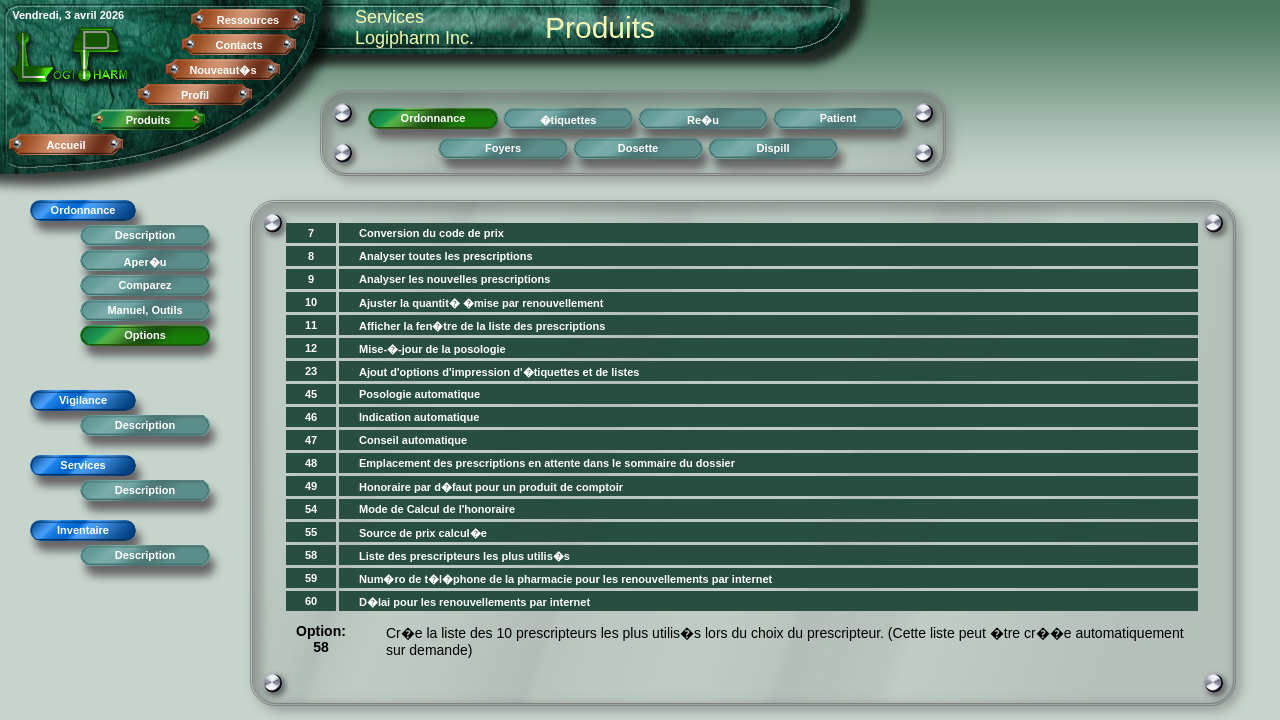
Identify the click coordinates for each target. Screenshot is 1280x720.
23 (311, 371)
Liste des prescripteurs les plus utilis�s (464, 556)
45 (311, 394)
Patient (838, 118)
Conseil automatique (413, 440)
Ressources (248, 20)
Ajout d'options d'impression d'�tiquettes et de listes (499, 372)
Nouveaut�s (222, 70)
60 (311, 601)
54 (311, 509)
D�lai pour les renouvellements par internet (474, 602)
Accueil (65, 145)
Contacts (238, 45)
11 (311, 325)
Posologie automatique (419, 394)
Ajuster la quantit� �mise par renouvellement (481, 303)
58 (311, 555)
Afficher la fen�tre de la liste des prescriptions (482, 326)
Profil (195, 95)
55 (311, 532)
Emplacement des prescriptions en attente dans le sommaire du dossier (547, 463)
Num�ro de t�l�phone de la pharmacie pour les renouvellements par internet (565, 579)
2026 (112, 15)
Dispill (772, 148)
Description (145, 235)
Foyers (503, 148)
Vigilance (83, 400)
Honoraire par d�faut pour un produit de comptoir (491, 487)
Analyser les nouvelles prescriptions (454, 279)
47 (311, 440)
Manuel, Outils (144, 310)
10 (311, 302)
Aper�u (145, 262)
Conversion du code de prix (431, 233)
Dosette (638, 148)
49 (311, 486)
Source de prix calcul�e (423, 533)
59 (311, 578)
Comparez (144, 285)
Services (82, 465)
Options (145, 335)
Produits (148, 120)
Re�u (703, 120)
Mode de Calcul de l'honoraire (437, 509)
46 (311, 417)
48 (311, 463)
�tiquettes (568, 120)
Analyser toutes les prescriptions (446, 256)
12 (311, 348)
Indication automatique (419, 417)
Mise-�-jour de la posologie (432, 349)
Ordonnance (83, 210)
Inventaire (83, 530)
